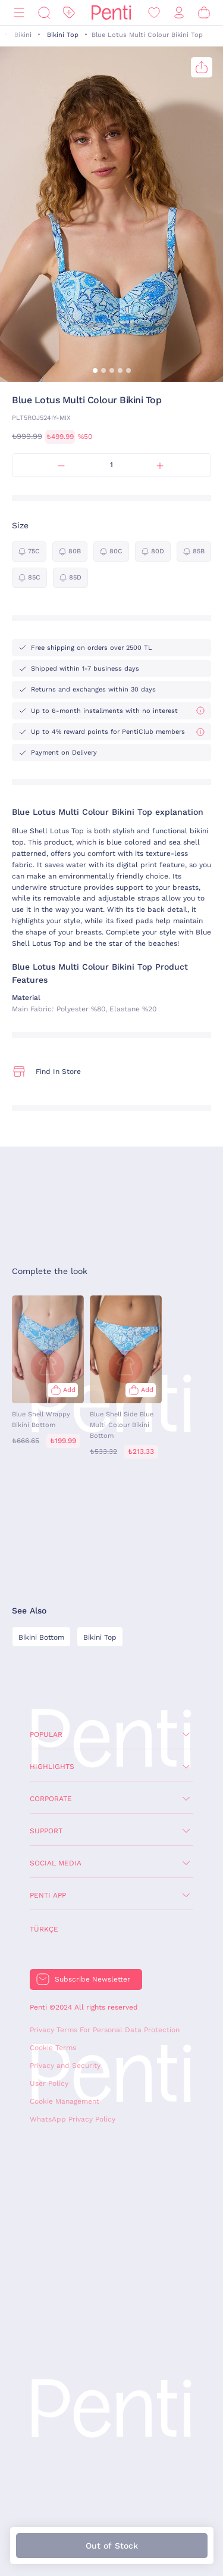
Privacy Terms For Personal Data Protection (105, 2030)
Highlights (52, 1766)
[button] (95, 370)
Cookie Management (64, 2101)
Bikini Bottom (41, 1637)
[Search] (44, 12)
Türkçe (44, 1929)
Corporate (51, 1799)
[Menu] (19, 12)
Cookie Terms (53, 2048)
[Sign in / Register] (179, 12)
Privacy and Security (65, 2065)
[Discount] (69, 12)
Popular (46, 1734)
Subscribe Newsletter (92, 1979)
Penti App (48, 1895)
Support (46, 1831)
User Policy (49, 2083)
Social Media (55, 1863)
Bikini (23, 35)
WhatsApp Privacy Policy (72, 2119)
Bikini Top (62, 35)
